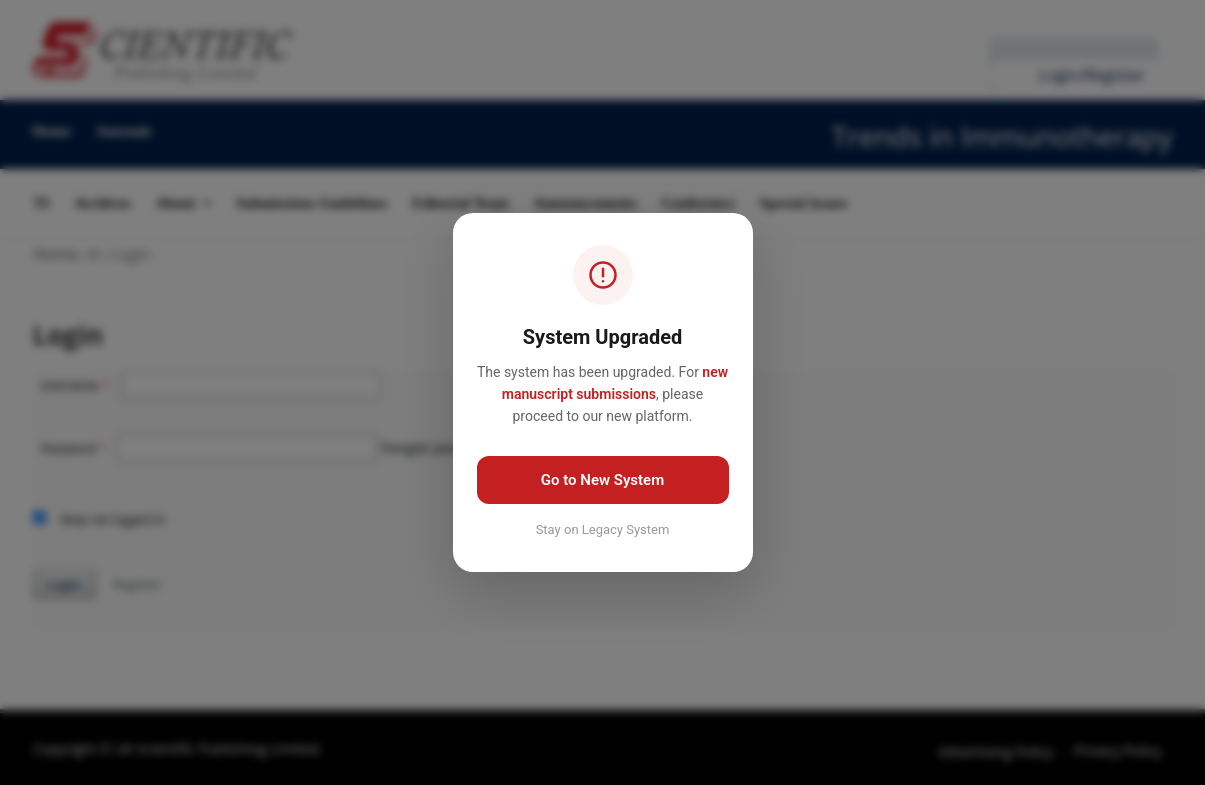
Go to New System (602, 480)
